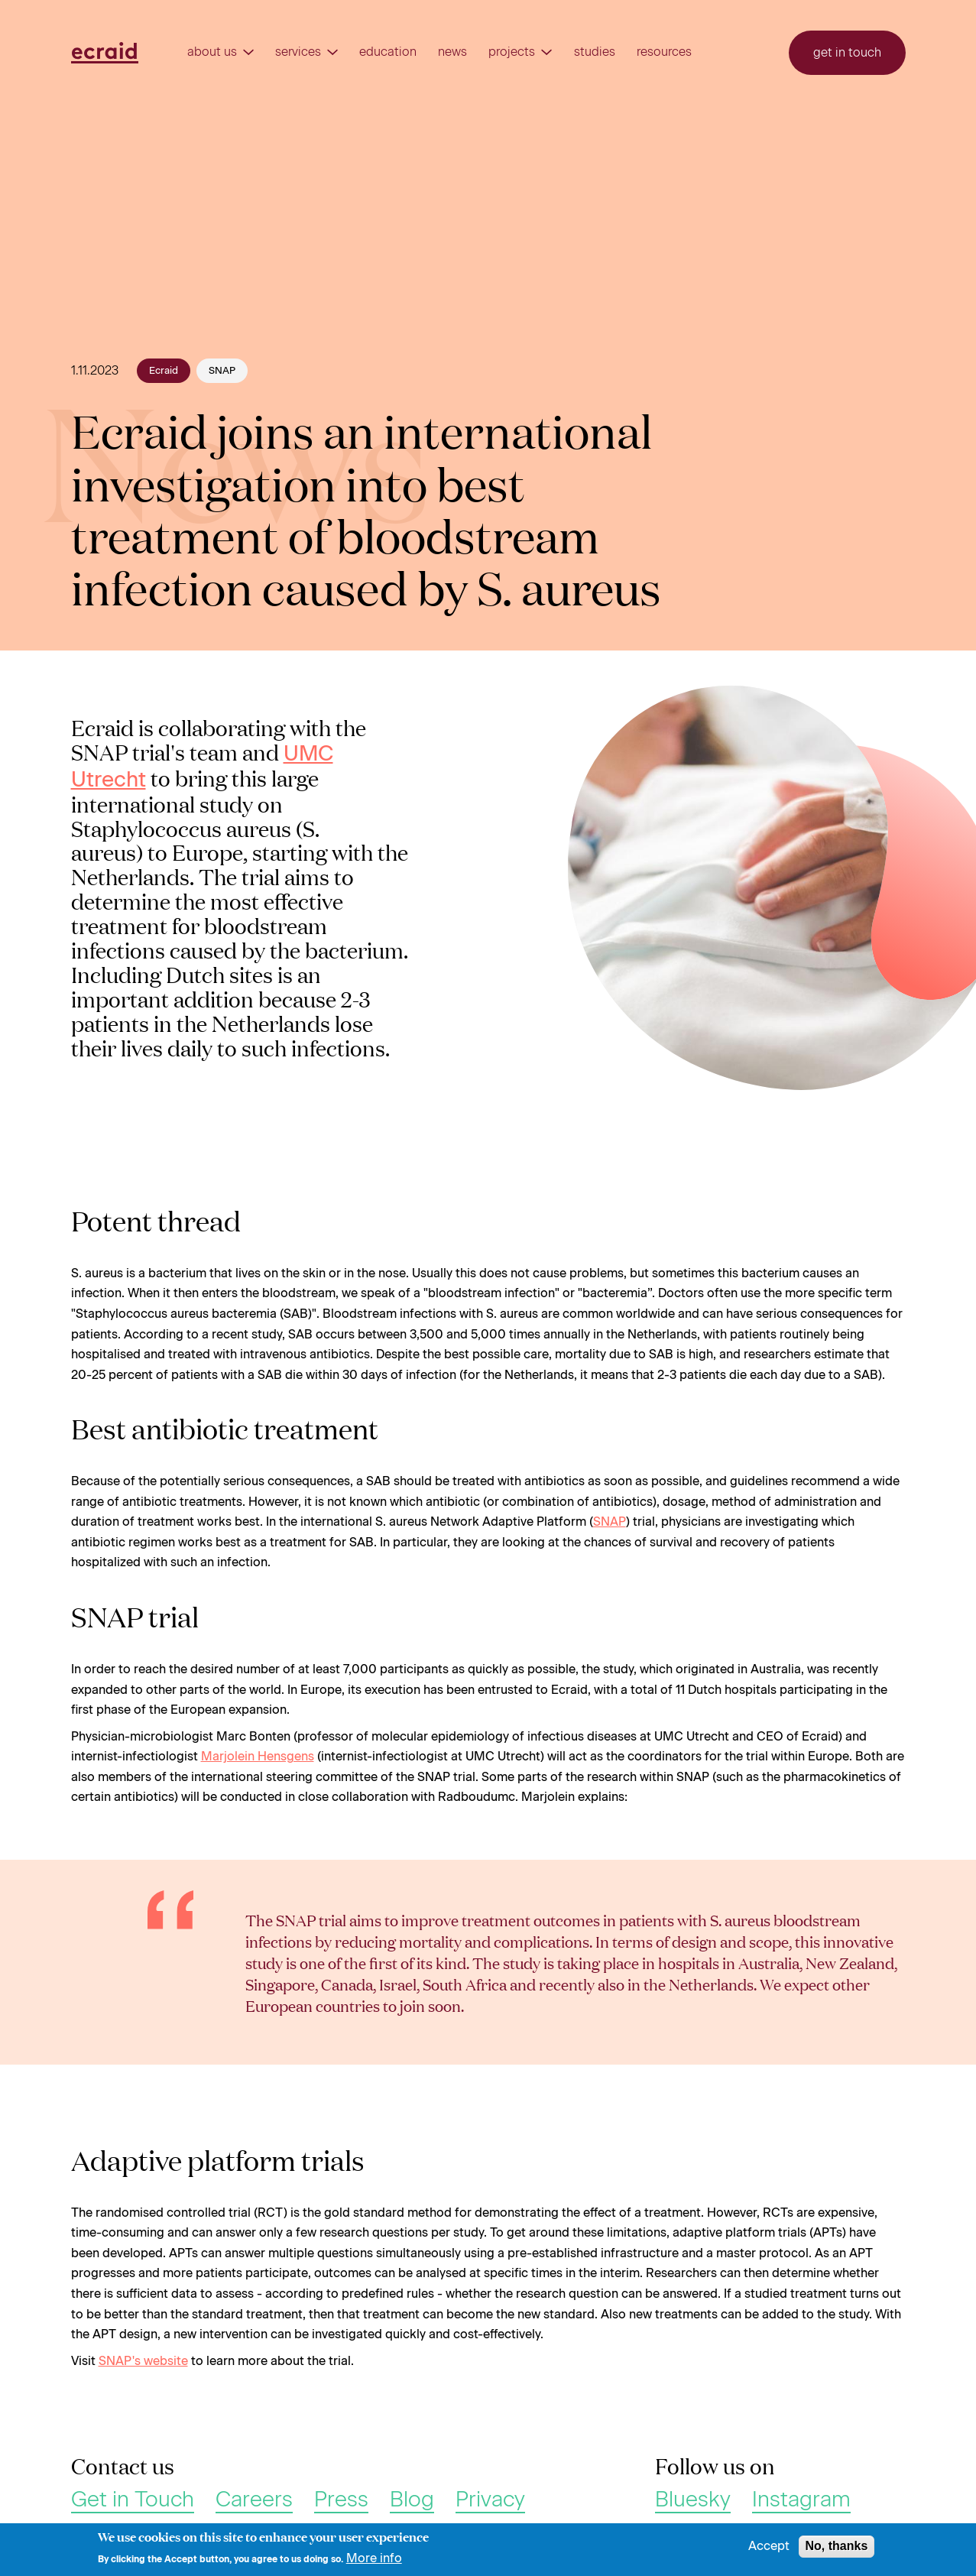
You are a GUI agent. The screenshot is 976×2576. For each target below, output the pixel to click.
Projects (520, 52)
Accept (769, 2551)
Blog (412, 2499)
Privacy (490, 2499)
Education (388, 52)
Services (306, 52)
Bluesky (693, 2499)
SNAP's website (143, 2361)
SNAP (609, 1521)
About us (220, 52)
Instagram (801, 2499)
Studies (594, 52)
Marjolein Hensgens (257, 1756)
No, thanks (837, 2550)
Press (341, 2499)
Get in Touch (132, 2499)
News (452, 52)
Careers (254, 2499)
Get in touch (847, 52)
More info (374, 2562)
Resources (664, 52)
